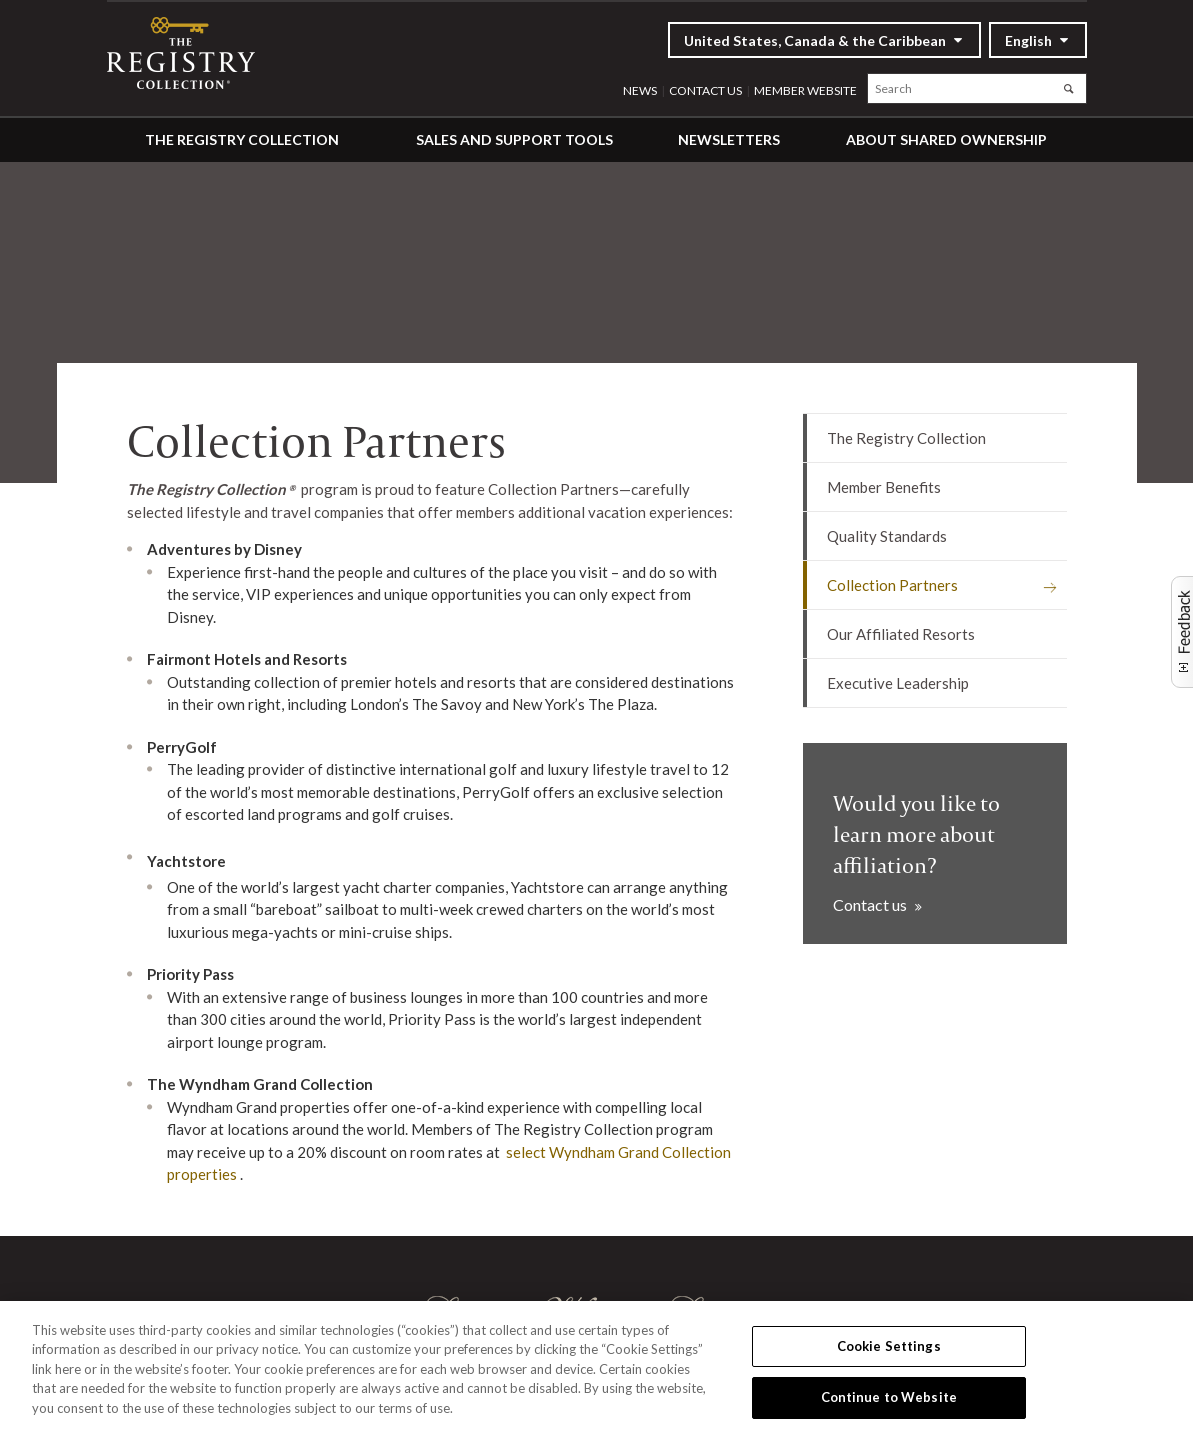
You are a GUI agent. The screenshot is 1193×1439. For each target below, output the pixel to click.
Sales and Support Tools (514, 139)
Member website (805, 90)
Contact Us (705, 90)
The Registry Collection (242, 139)
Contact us (871, 904)
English (1028, 40)
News (640, 90)
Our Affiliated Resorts (901, 634)
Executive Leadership (898, 683)
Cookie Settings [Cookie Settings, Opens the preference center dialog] (889, 1346)
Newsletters (729, 139)
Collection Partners (892, 585)
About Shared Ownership (946, 139)
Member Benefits (884, 487)
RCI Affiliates (190, 53)
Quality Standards (887, 536)
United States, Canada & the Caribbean (815, 40)
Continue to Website (889, 1397)
